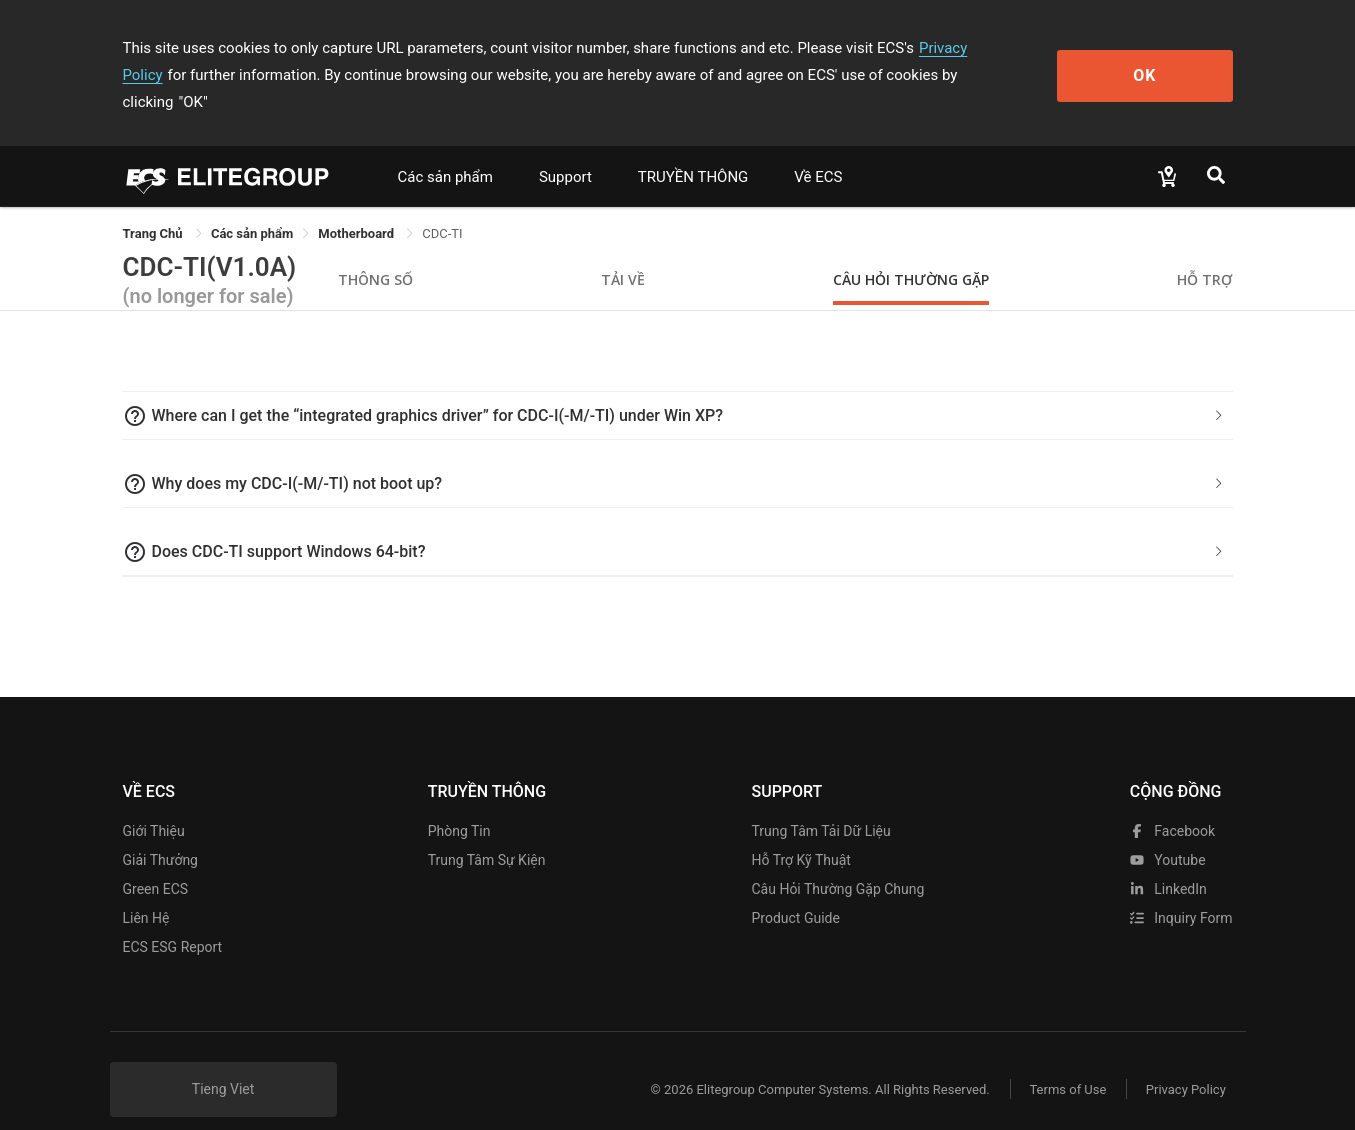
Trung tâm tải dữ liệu (820, 804)
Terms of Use (1067, 1062)
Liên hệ (146, 891)
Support (565, 150)
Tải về (623, 252)
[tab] (678, 389)
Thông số (375, 252)
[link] (252, 206)
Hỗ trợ (1204, 252)
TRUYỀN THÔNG (693, 150)
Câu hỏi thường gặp (911, 252)
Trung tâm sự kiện (487, 833)
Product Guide (795, 891)
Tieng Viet (223, 1062)
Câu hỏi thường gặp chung (837, 862)
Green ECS (156, 862)
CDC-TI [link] (442, 206)
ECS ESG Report (173, 920)
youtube (1168, 833)
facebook (1172, 804)
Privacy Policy (965, 48)
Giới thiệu (154, 804)
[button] (678, 389)
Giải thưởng (160, 833)
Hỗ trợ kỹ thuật (800, 833)
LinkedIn (1168, 862)
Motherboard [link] (357, 206)
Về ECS (818, 150)
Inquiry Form (1181, 891)
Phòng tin (459, 804)
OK (1150, 61)
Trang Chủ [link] (154, 206)
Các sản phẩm (445, 150)
